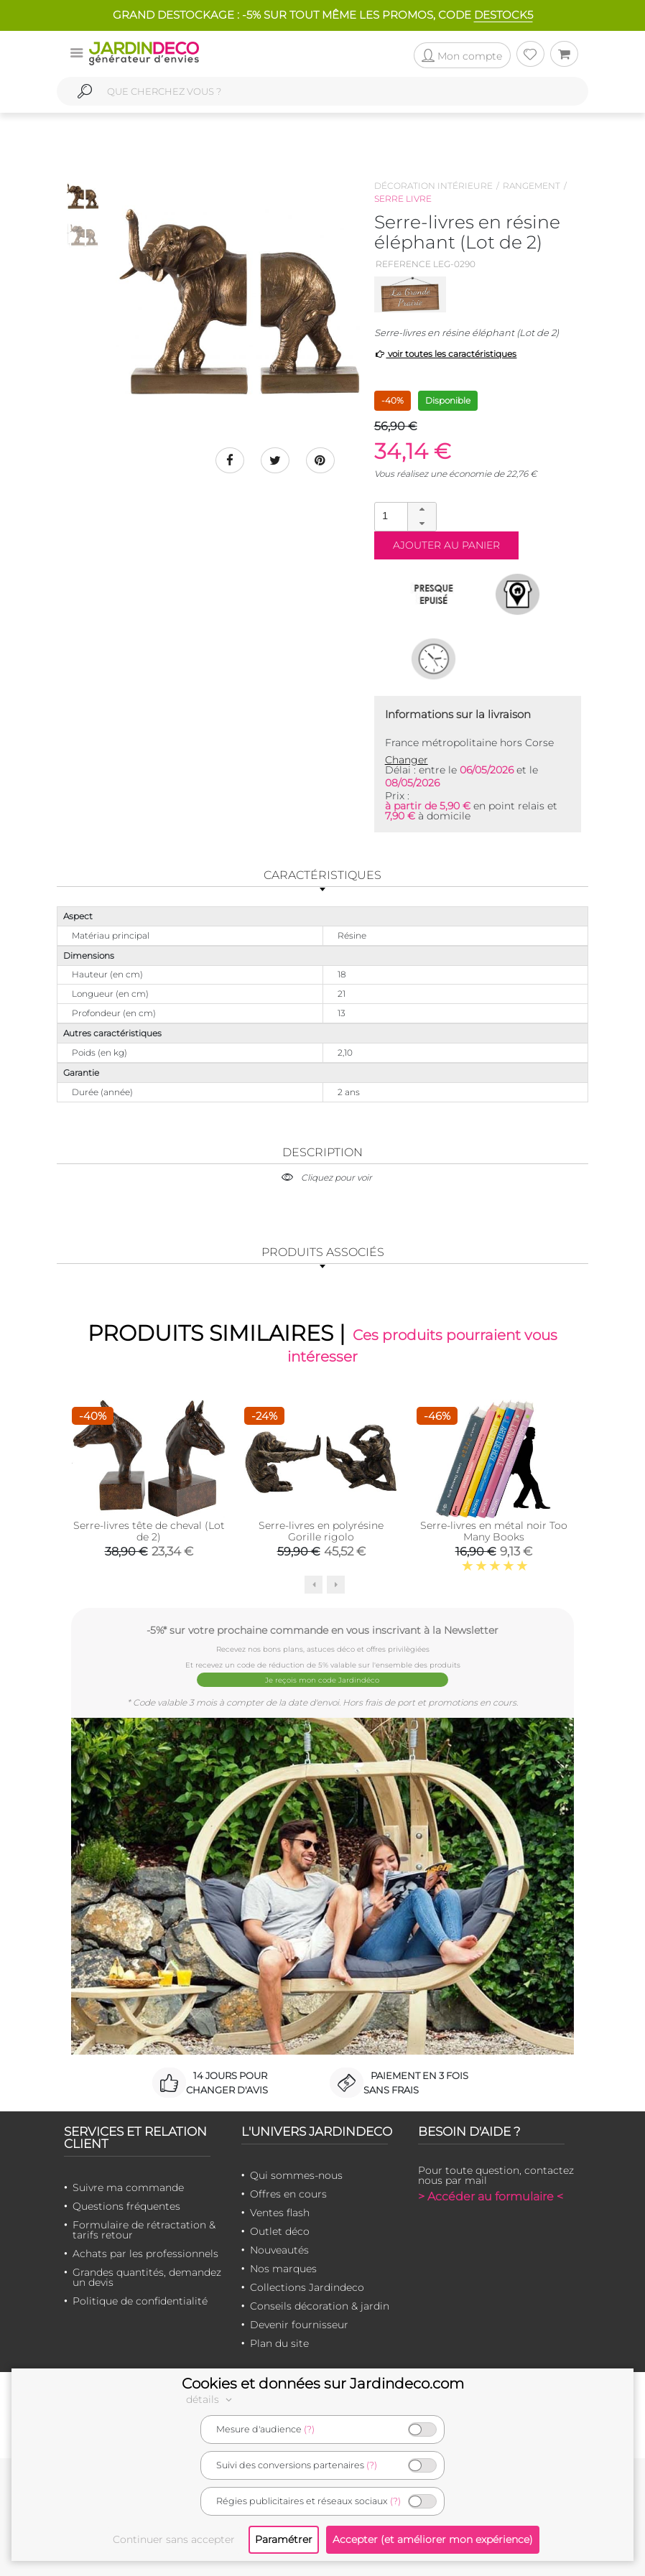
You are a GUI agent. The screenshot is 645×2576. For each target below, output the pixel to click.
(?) (309, 2429)
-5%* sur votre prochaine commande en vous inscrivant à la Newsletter (322, 1630)
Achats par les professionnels (145, 2253)
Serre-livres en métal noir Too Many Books (493, 1532)
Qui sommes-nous (296, 2175)
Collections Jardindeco (307, 2287)
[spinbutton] (404, 516)
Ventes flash (280, 2212)
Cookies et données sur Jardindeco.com (323, 2383)
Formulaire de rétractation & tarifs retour (144, 2229)
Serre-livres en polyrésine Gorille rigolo (321, 1532)
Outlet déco (280, 2231)
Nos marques (283, 2268)
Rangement (531, 185)
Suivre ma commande (128, 2187)
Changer (406, 759)
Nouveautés (279, 2249)
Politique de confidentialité (140, 2300)
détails (211, 2399)
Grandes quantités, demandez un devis (147, 2277)
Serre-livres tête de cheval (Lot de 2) (149, 1532)
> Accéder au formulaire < (490, 2196)
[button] (421, 510)
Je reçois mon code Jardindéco (323, 1680)
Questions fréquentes (126, 2206)
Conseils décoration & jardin (319, 2306)
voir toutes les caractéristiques (445, 353)
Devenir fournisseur (299, 2324)
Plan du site (279, 2343)
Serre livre (403, 198)
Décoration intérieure (433, 185)
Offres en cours (288, 2193)
